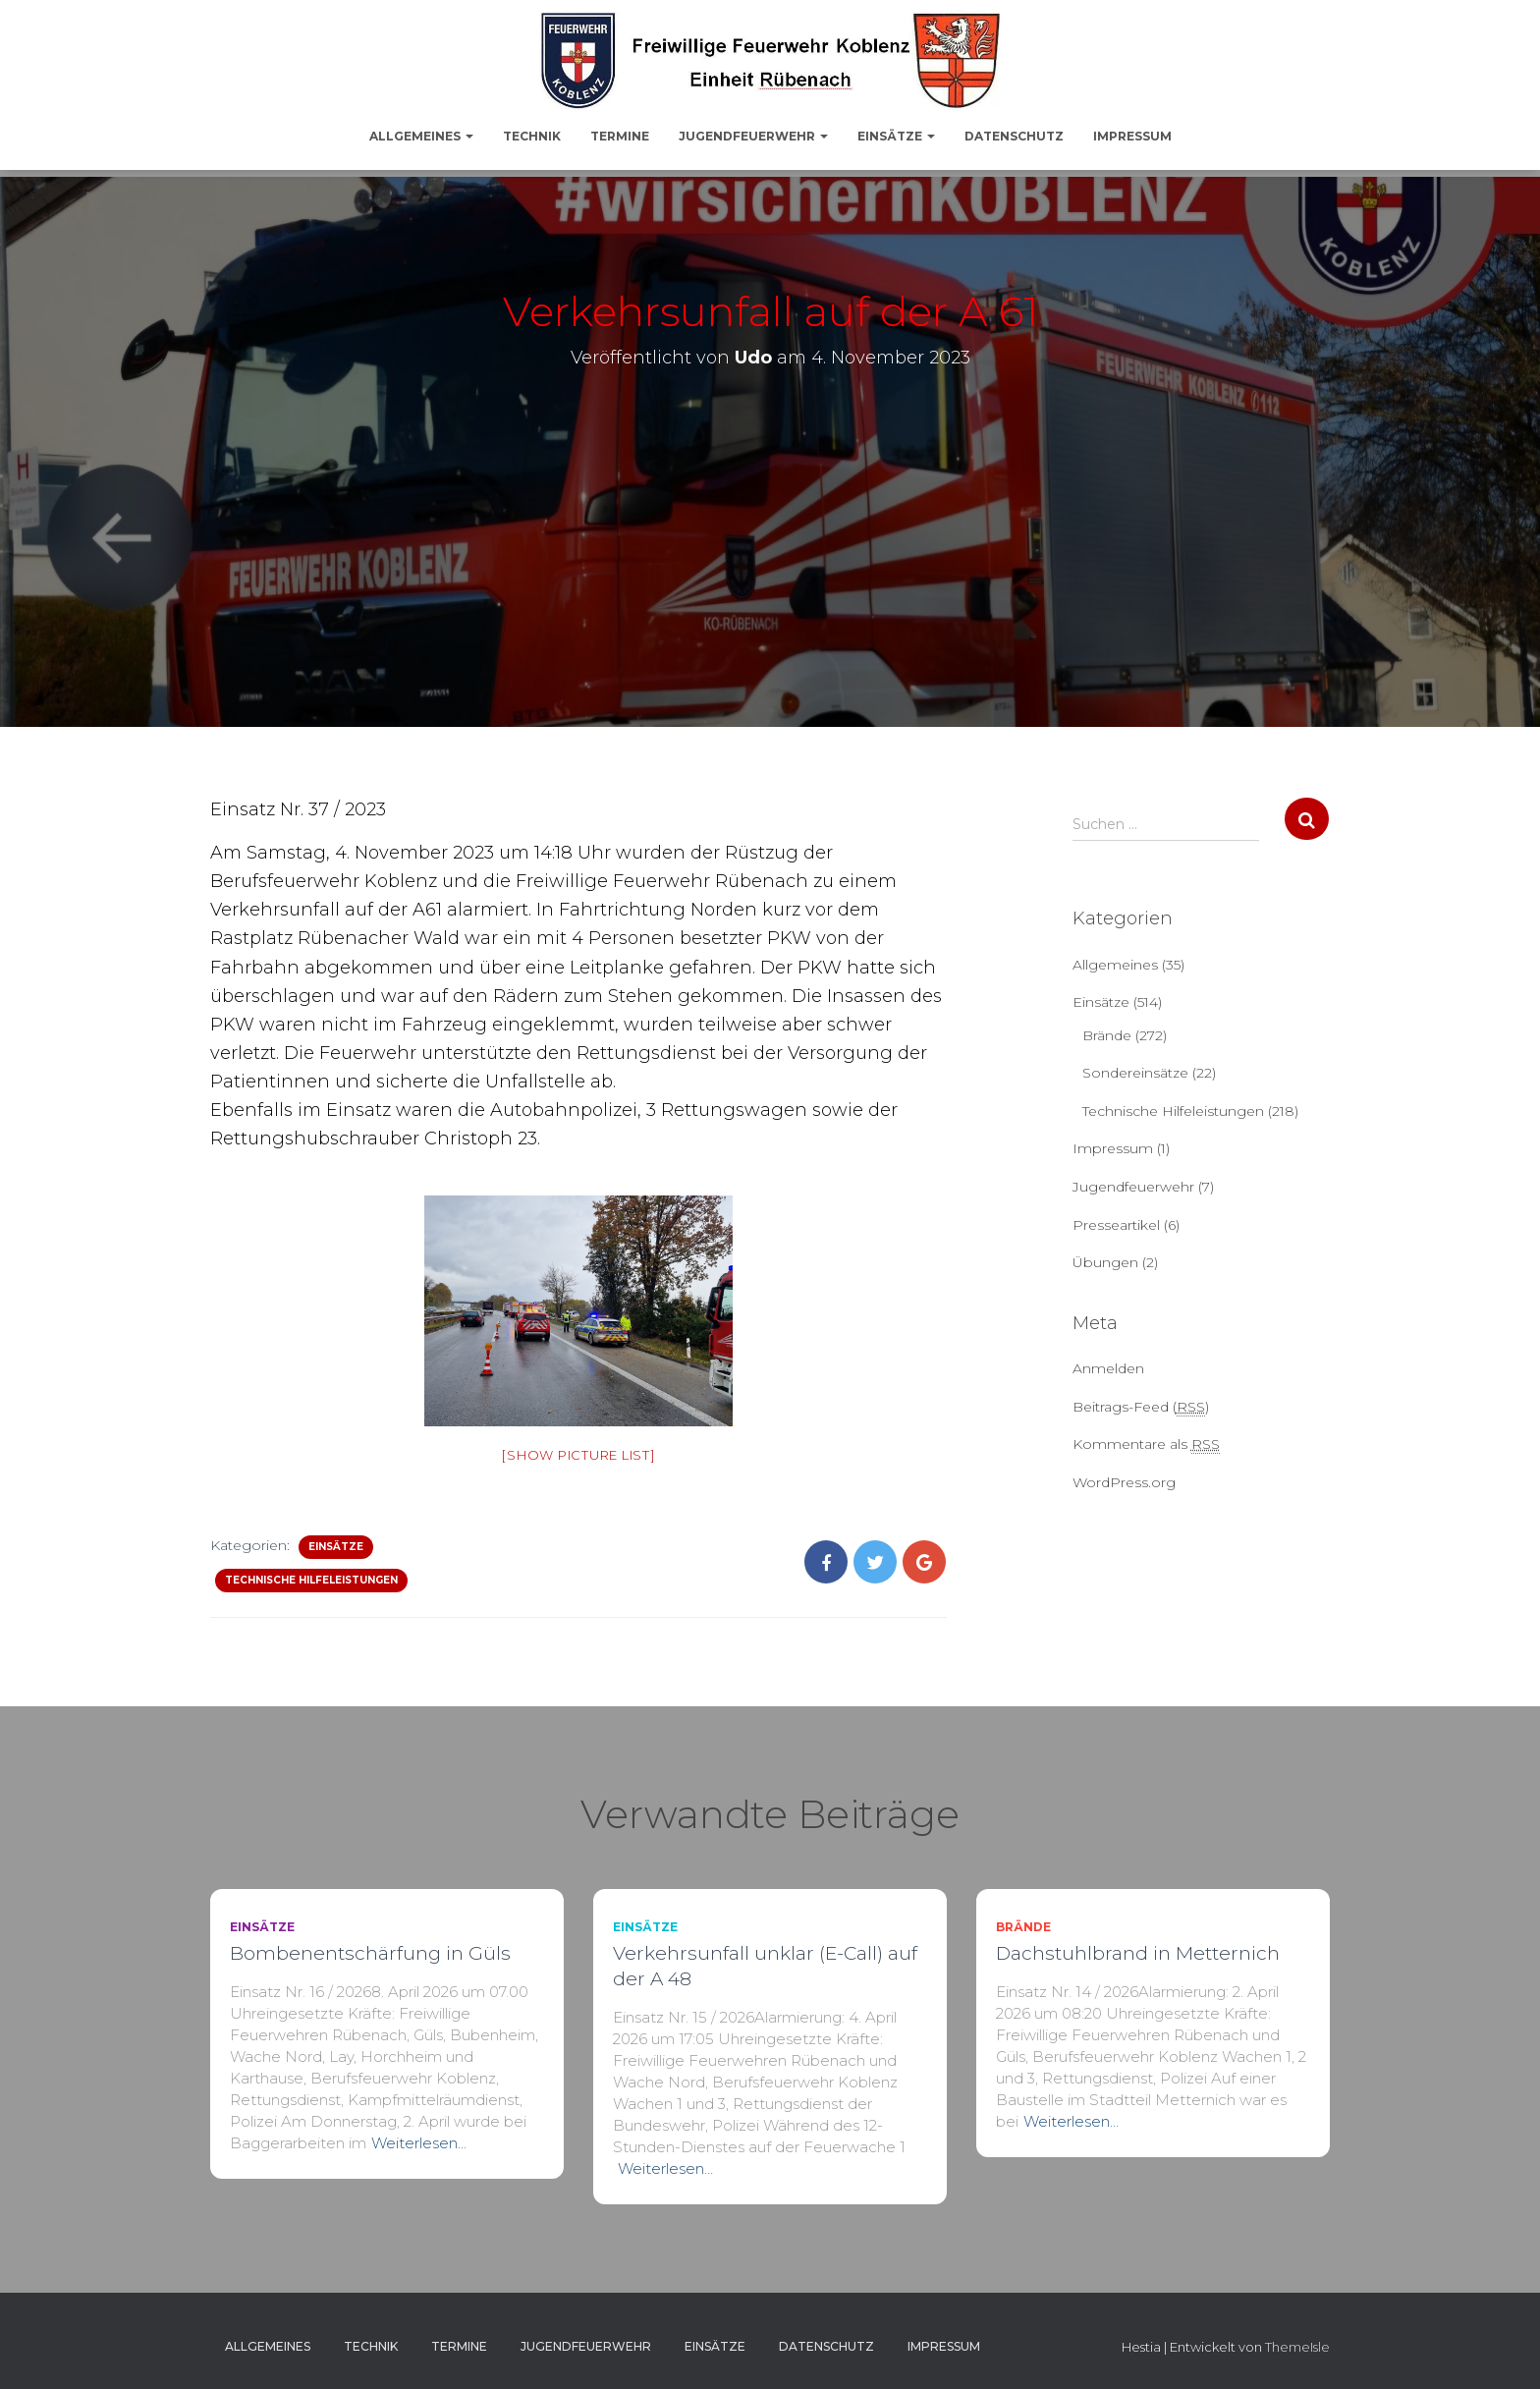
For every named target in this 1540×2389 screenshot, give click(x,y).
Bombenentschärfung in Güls (370, 1953)
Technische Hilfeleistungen (311, 1580)
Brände (1106, 1035)
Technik (532, 136)
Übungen (1105, 1262)
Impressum (1132, 136)
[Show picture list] (578, 1455)
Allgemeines (421, 136)
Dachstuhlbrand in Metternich (1138, 1953)
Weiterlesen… (419, 2143)
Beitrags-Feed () (1140, 1407)
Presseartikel (1116, 1225)
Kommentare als (1146, 1444)
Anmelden (1108, 1368)
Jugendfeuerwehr (753, 136)
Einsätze (896, 136)
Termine (619, 136)
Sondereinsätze (1135, 1073)
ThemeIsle (1297, 2347)
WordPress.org (1124, 1482)
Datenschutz (1014, 136)
